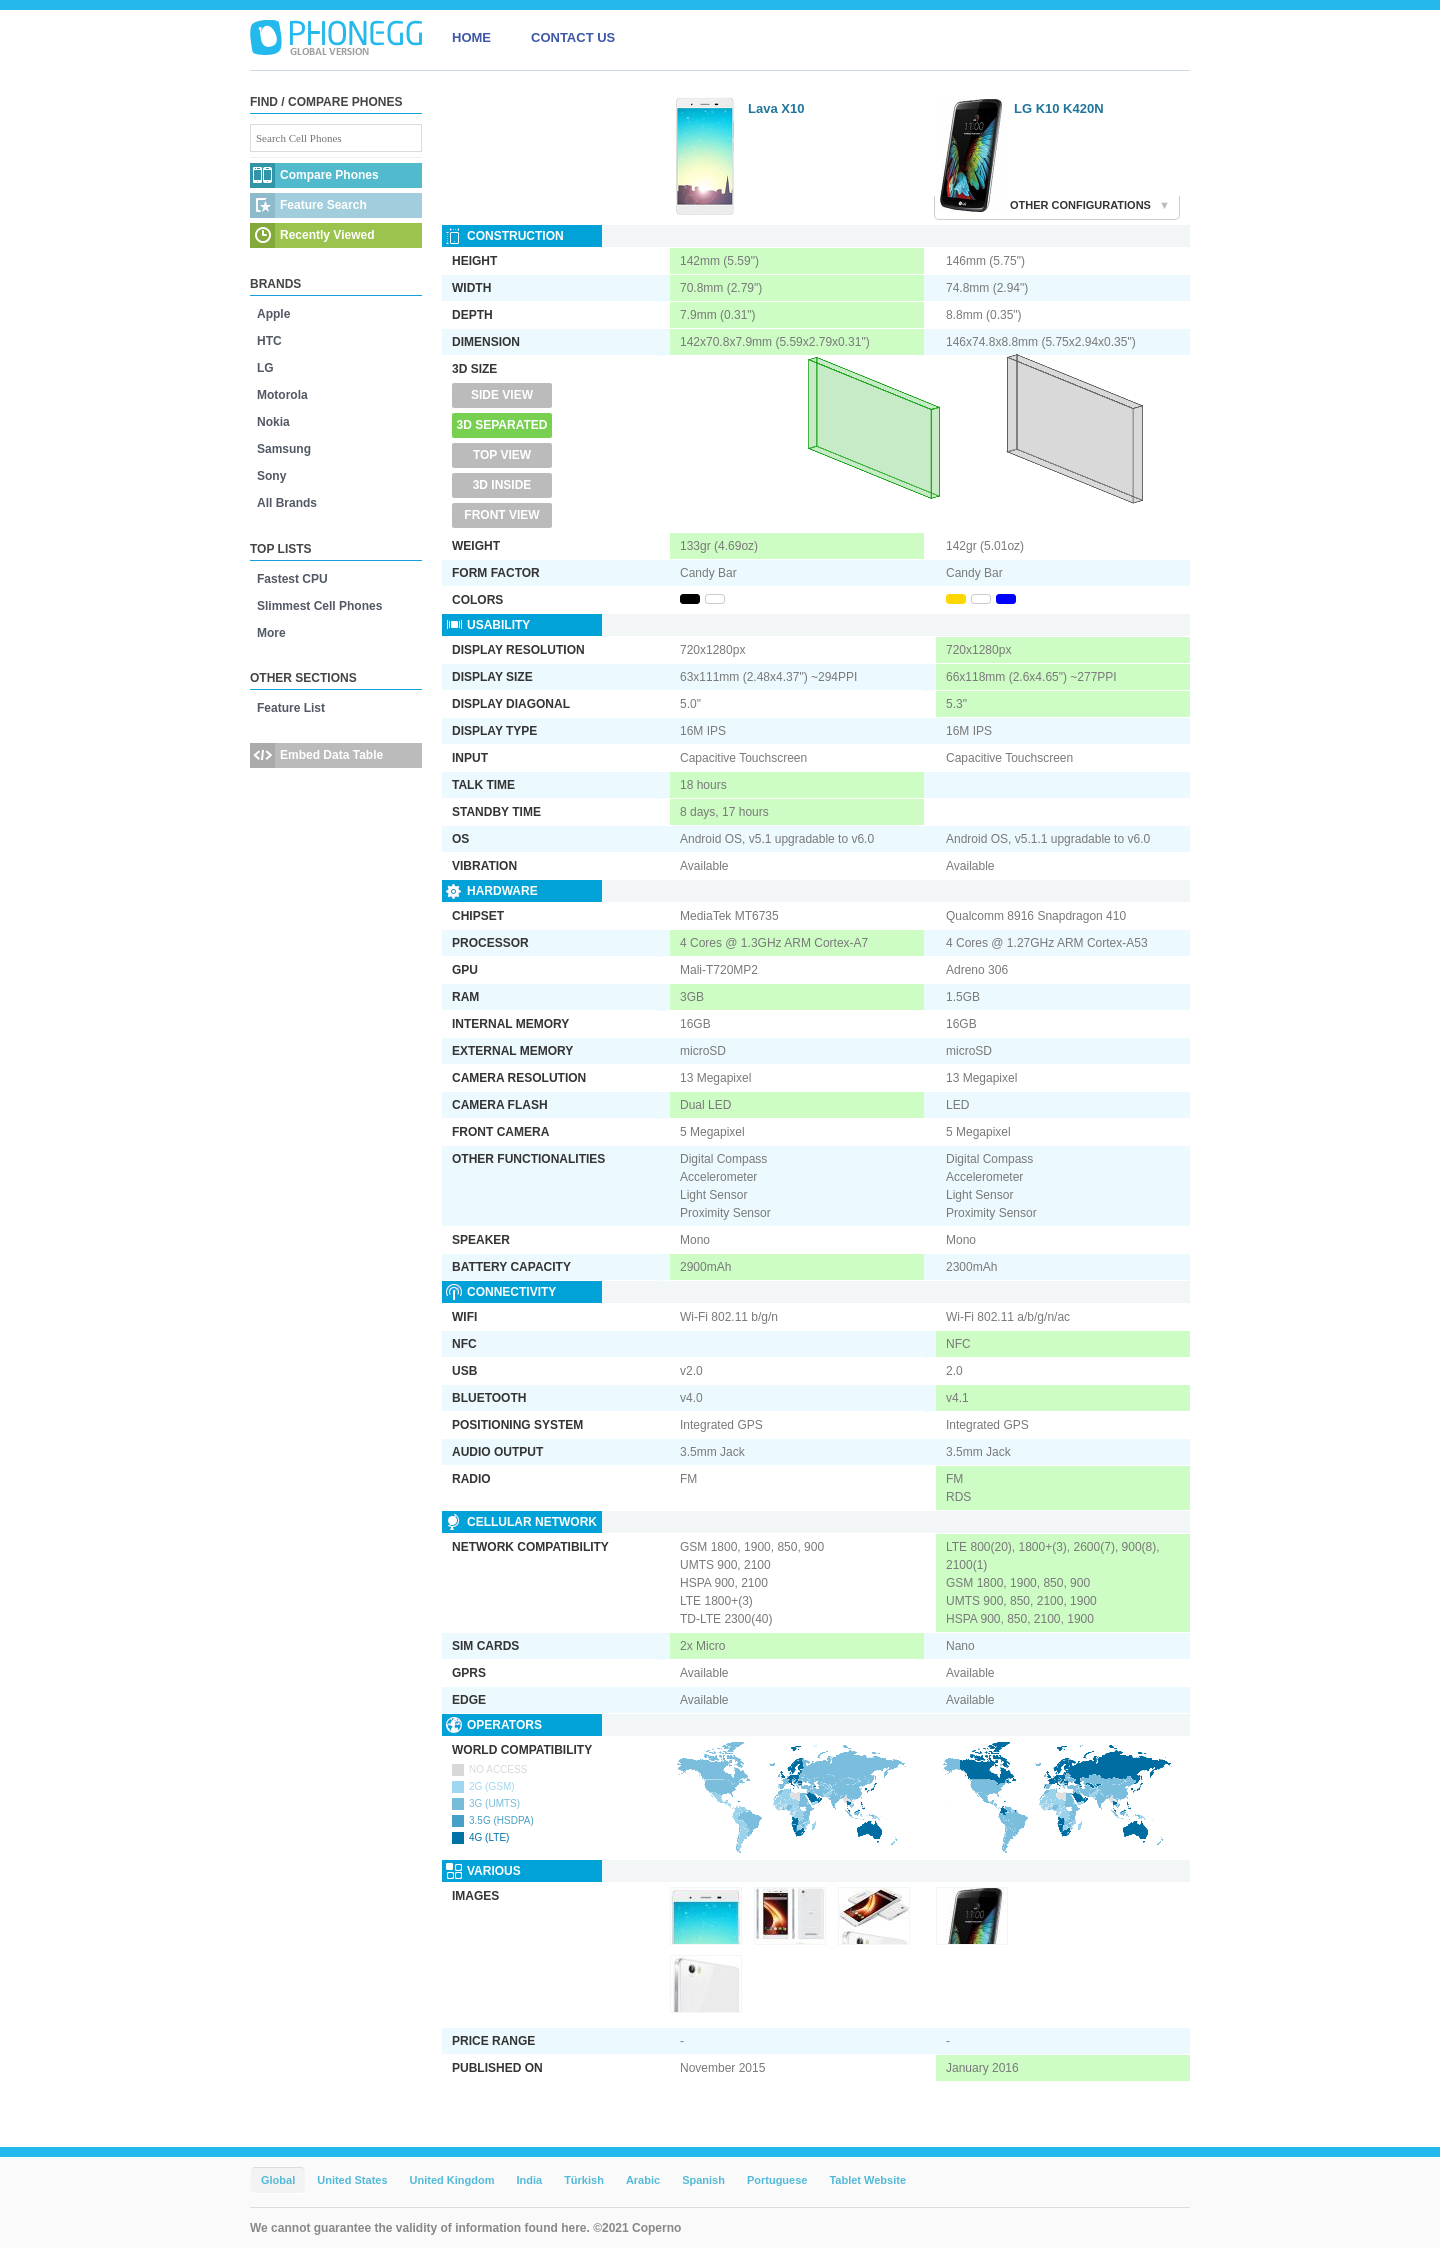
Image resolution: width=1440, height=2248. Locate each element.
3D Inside (502, 485)
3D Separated (502, 425)
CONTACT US (573, 37)
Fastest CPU (292, 579)
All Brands (287, 503)
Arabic (643, 2180)
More (271, 633)
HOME (471, 37)
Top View (502, 455)
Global (278, 2180)
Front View (501, 515)
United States (352, 2180)
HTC (269, 341)
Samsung (284, 449)
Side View (502, 395)
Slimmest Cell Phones (319, 606)
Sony (271, 476)
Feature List (291, 708)
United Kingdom (452, 2180)
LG (265, 368)
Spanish (703, 2180)
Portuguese (777, 2180)
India (529, 2180)
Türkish (584, 2180)
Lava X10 (776, 108)
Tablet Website (867, 2180)
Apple (273, 314)
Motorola (282, 395)
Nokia (273, 422)
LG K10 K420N (1059, 108)
